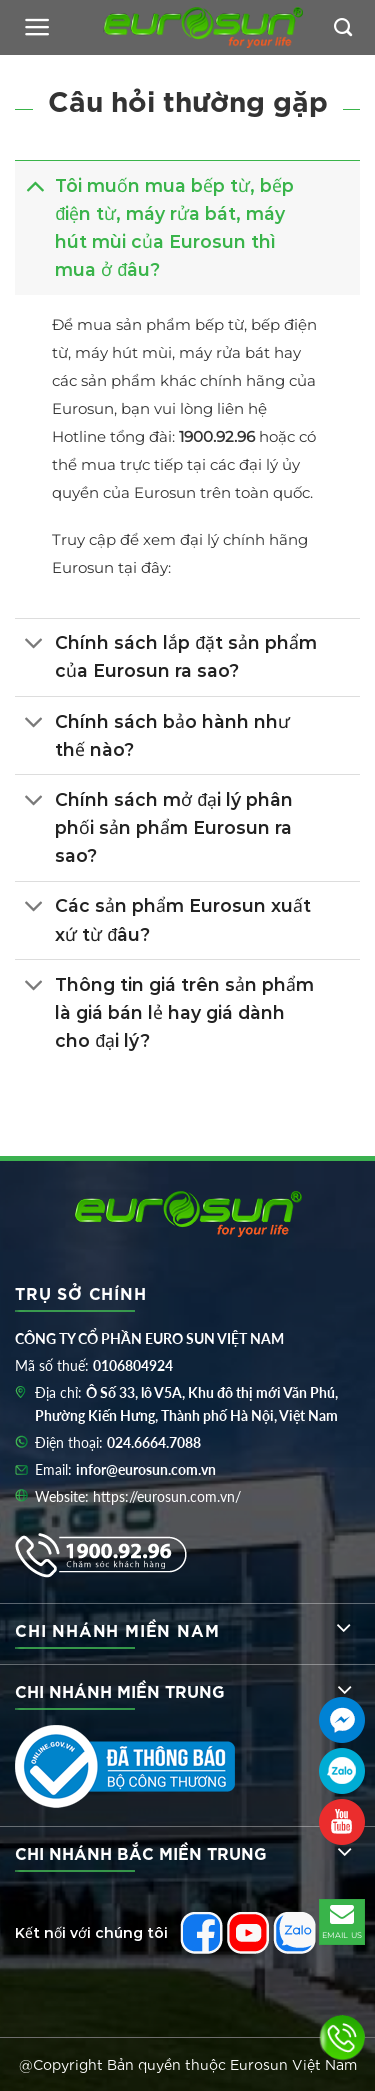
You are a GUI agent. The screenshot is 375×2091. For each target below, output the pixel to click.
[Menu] (37, 27)
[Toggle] (34, 185)
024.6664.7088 (154, 1442)
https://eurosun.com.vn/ (167, 1496)
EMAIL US (342, 1920)
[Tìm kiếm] (343, 28)
